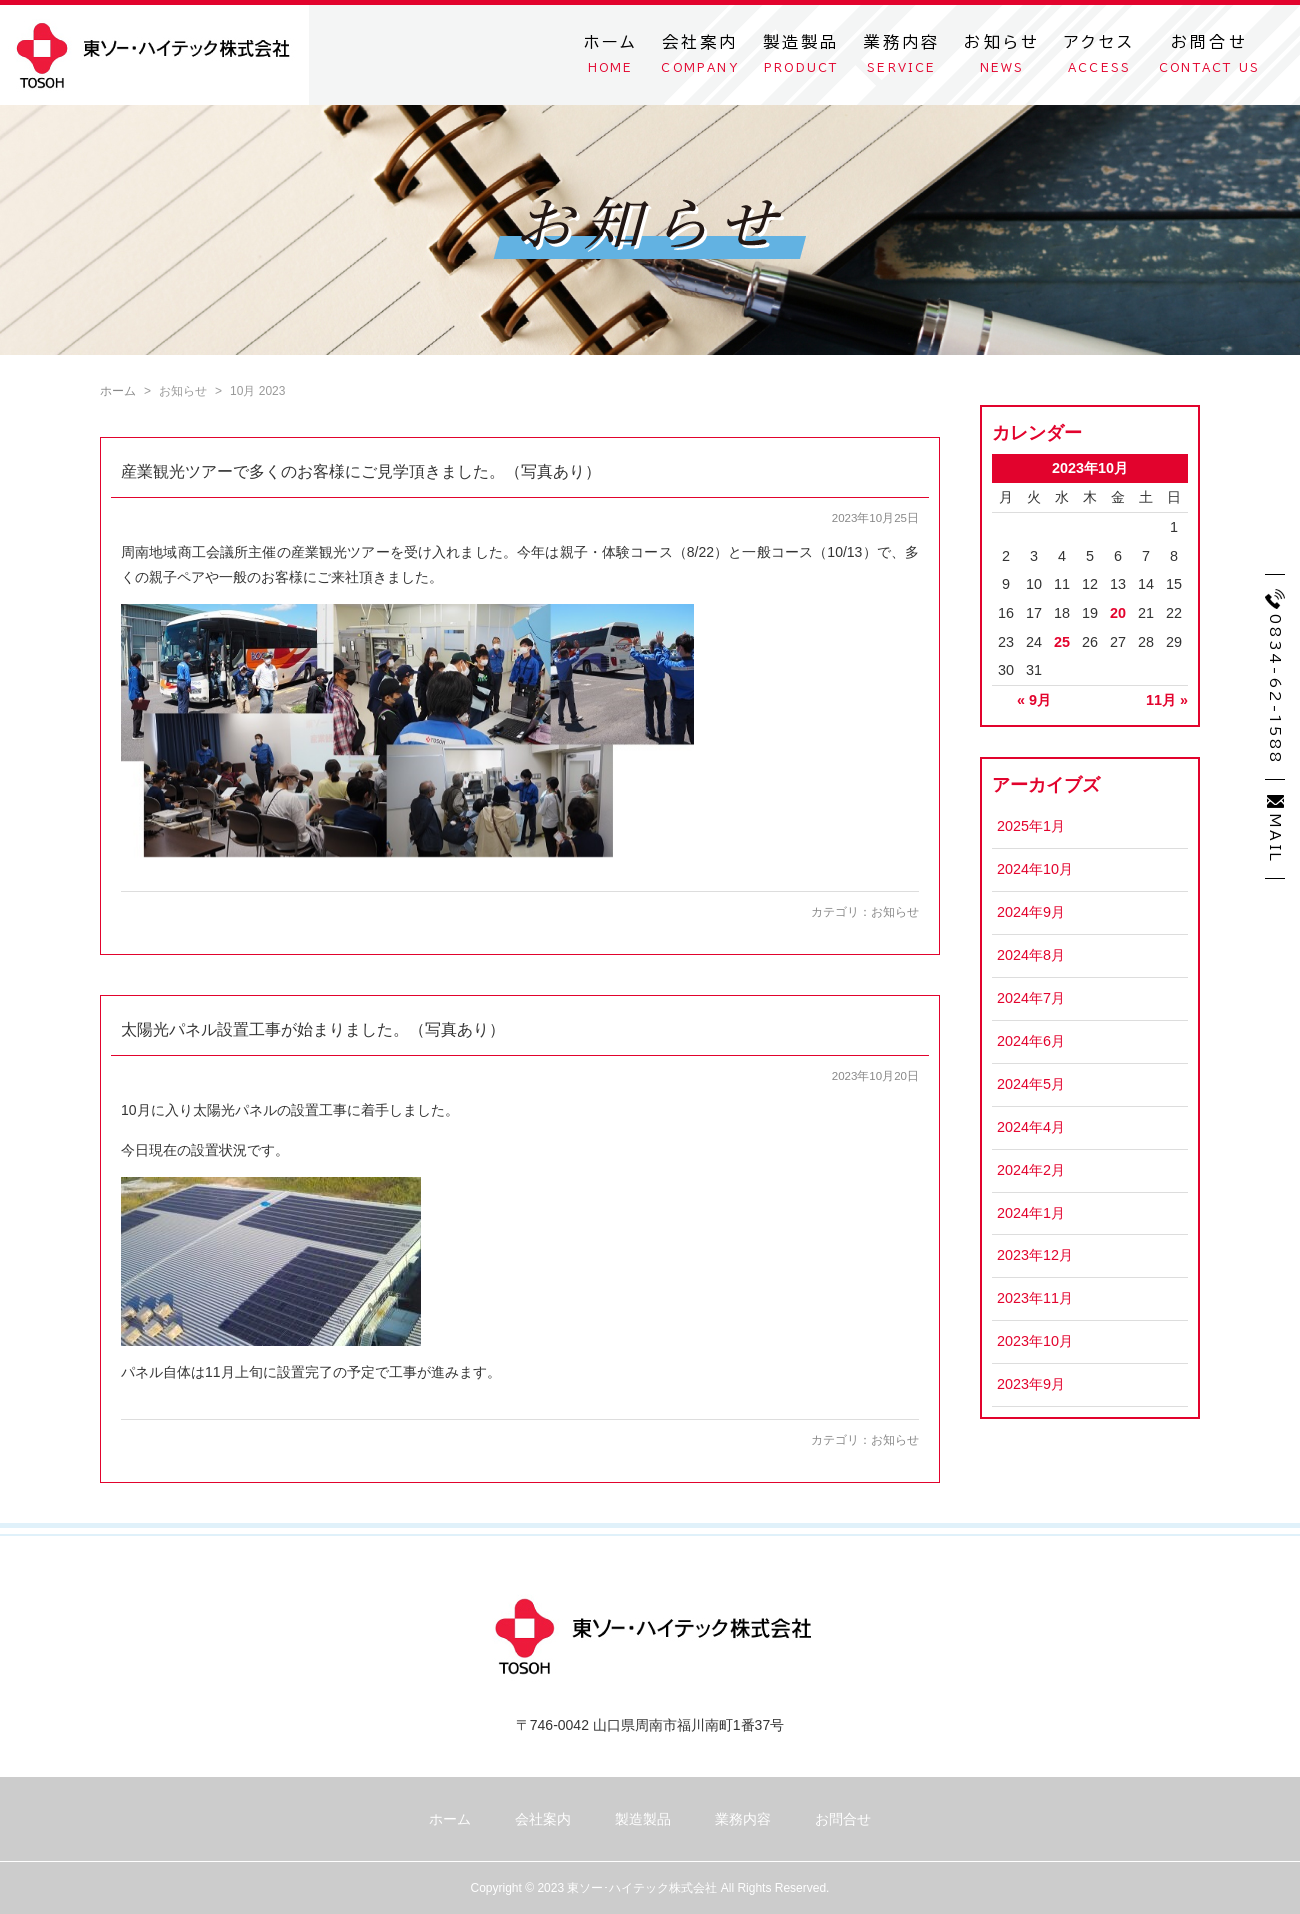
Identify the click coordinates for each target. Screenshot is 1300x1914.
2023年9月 (1031, 1384)
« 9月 (1034, 700)
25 (1062, 642)
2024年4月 (1031, 1127)
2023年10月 (1035, 1341)
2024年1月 (1031, 1213)
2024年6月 (1031, 1041)
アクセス (1099, 57)
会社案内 (699, 57)
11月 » (1167, 700)
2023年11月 (1035, 1298)
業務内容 (902, 57)
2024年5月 (1031, 1084)
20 (1118, 613)
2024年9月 (1031, 912)
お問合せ (1209, 57)
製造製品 (801, 57)
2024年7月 (1031, 998)
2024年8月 (1031, 955)
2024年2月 (1031, 1170)
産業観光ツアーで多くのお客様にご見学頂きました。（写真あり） (361, 471)
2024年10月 (1035, 869)
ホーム (611, 57)
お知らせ (1002, 57)
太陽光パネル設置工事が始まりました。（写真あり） (313, 1029)
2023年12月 (1035, 1255)
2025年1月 (1031, 826)
